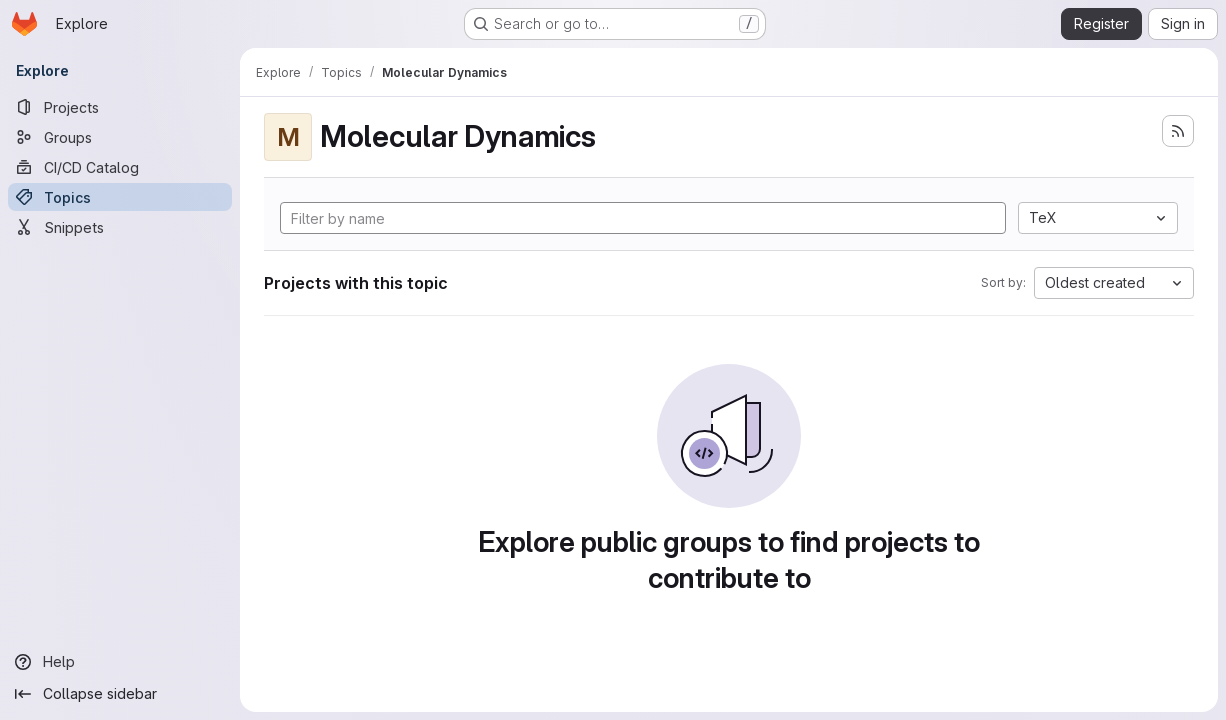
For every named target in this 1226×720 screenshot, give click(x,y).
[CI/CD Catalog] (120, 167)
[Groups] (120, 137)
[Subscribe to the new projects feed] (1178, 131)
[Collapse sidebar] (120, 694)
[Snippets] (120, 227)
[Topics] (120, 197)
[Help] (120, 662)
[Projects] (120, 107)
